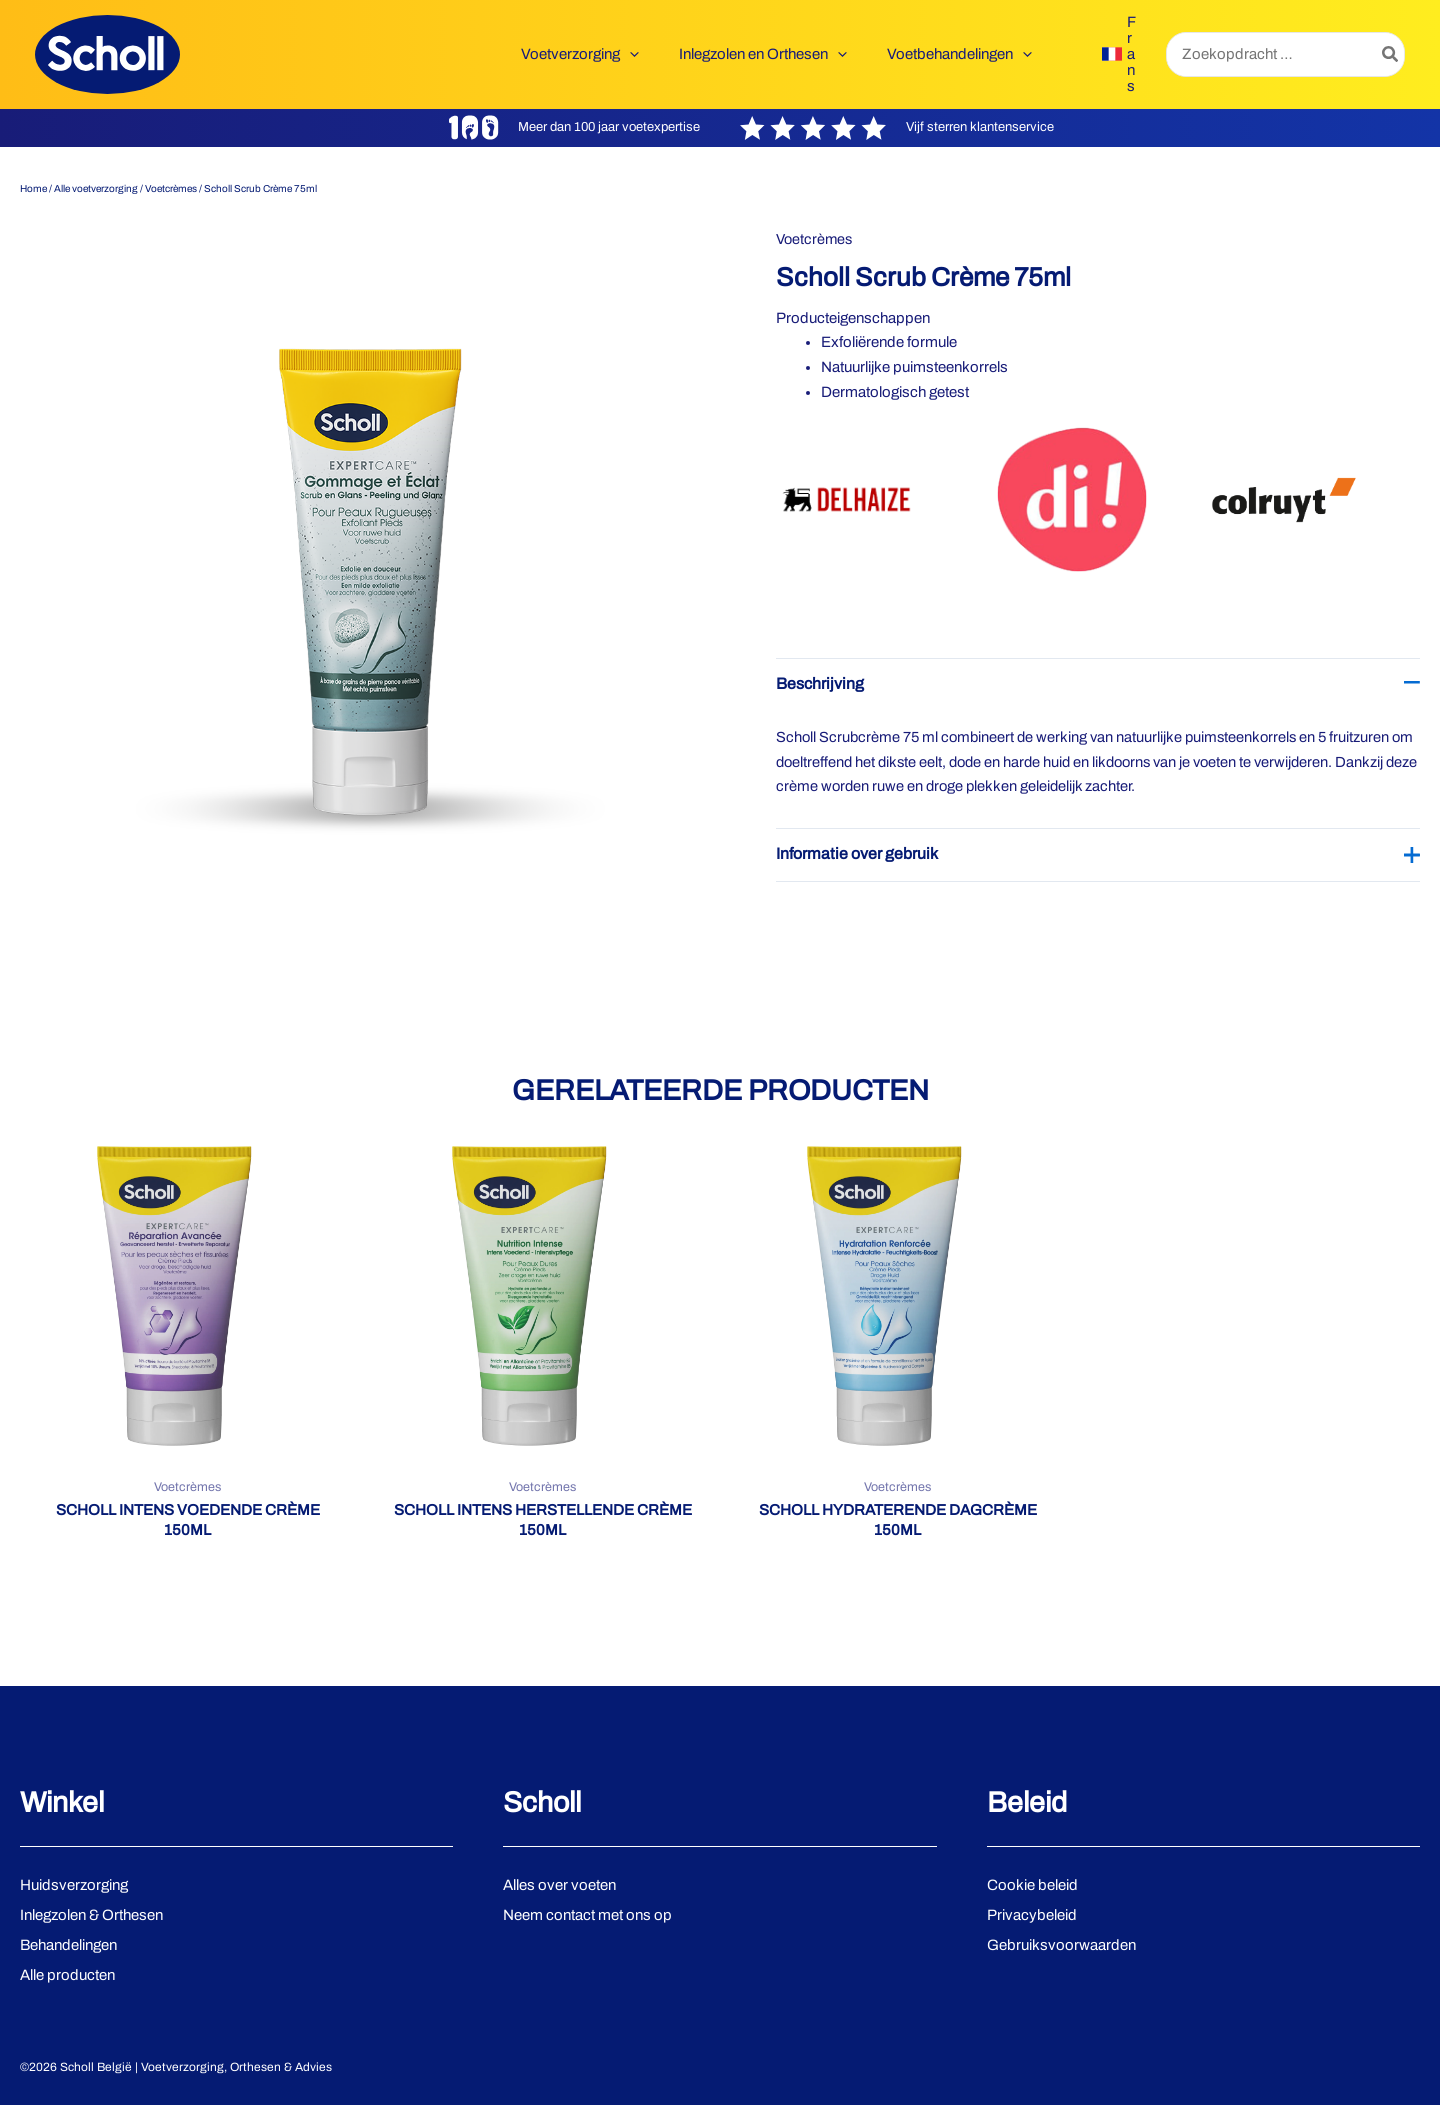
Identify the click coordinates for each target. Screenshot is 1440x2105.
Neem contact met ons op (587, 1915)
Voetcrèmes (171, 188)
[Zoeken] (1391, 54)
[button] (654, 54)
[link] (1119, 54)
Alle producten (67, 1975)
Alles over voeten (559, 1885)
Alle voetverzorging (96, 188)
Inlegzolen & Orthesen (91, 1915)
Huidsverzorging (74, 1885)
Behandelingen (68, 1945)
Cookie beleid (1032, 1885)
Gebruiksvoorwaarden (1061, 1945)
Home (33, 188)
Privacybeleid (1032, 1915)
